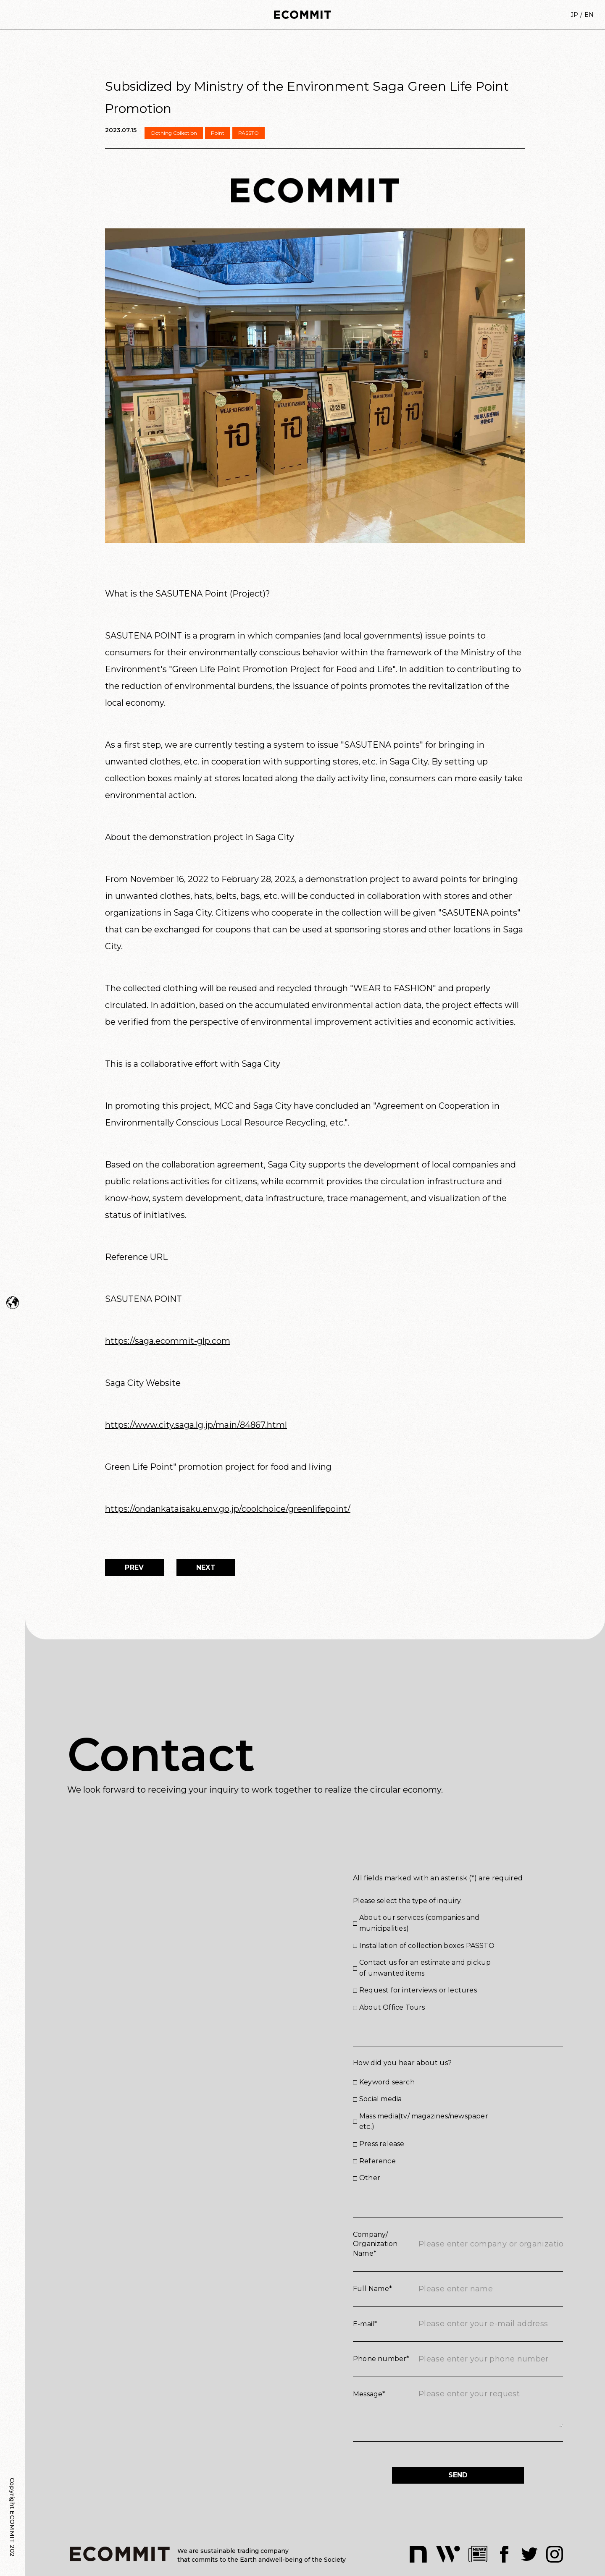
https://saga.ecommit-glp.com (167, 1341)
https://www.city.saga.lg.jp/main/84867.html (196, 1425)
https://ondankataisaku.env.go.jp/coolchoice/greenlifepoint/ (227, 1509)
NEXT (206, 1567)
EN (589, 14)
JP (574, 14)
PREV (134, 1567)
